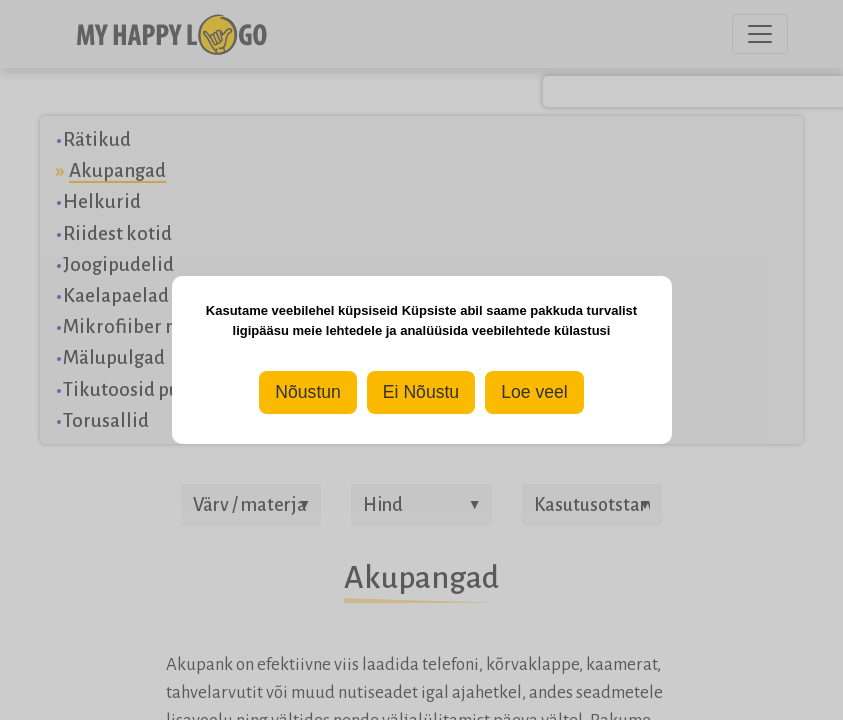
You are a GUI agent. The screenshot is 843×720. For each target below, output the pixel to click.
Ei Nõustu (421, 392)
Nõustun (308, 392)
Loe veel (534, 392)
